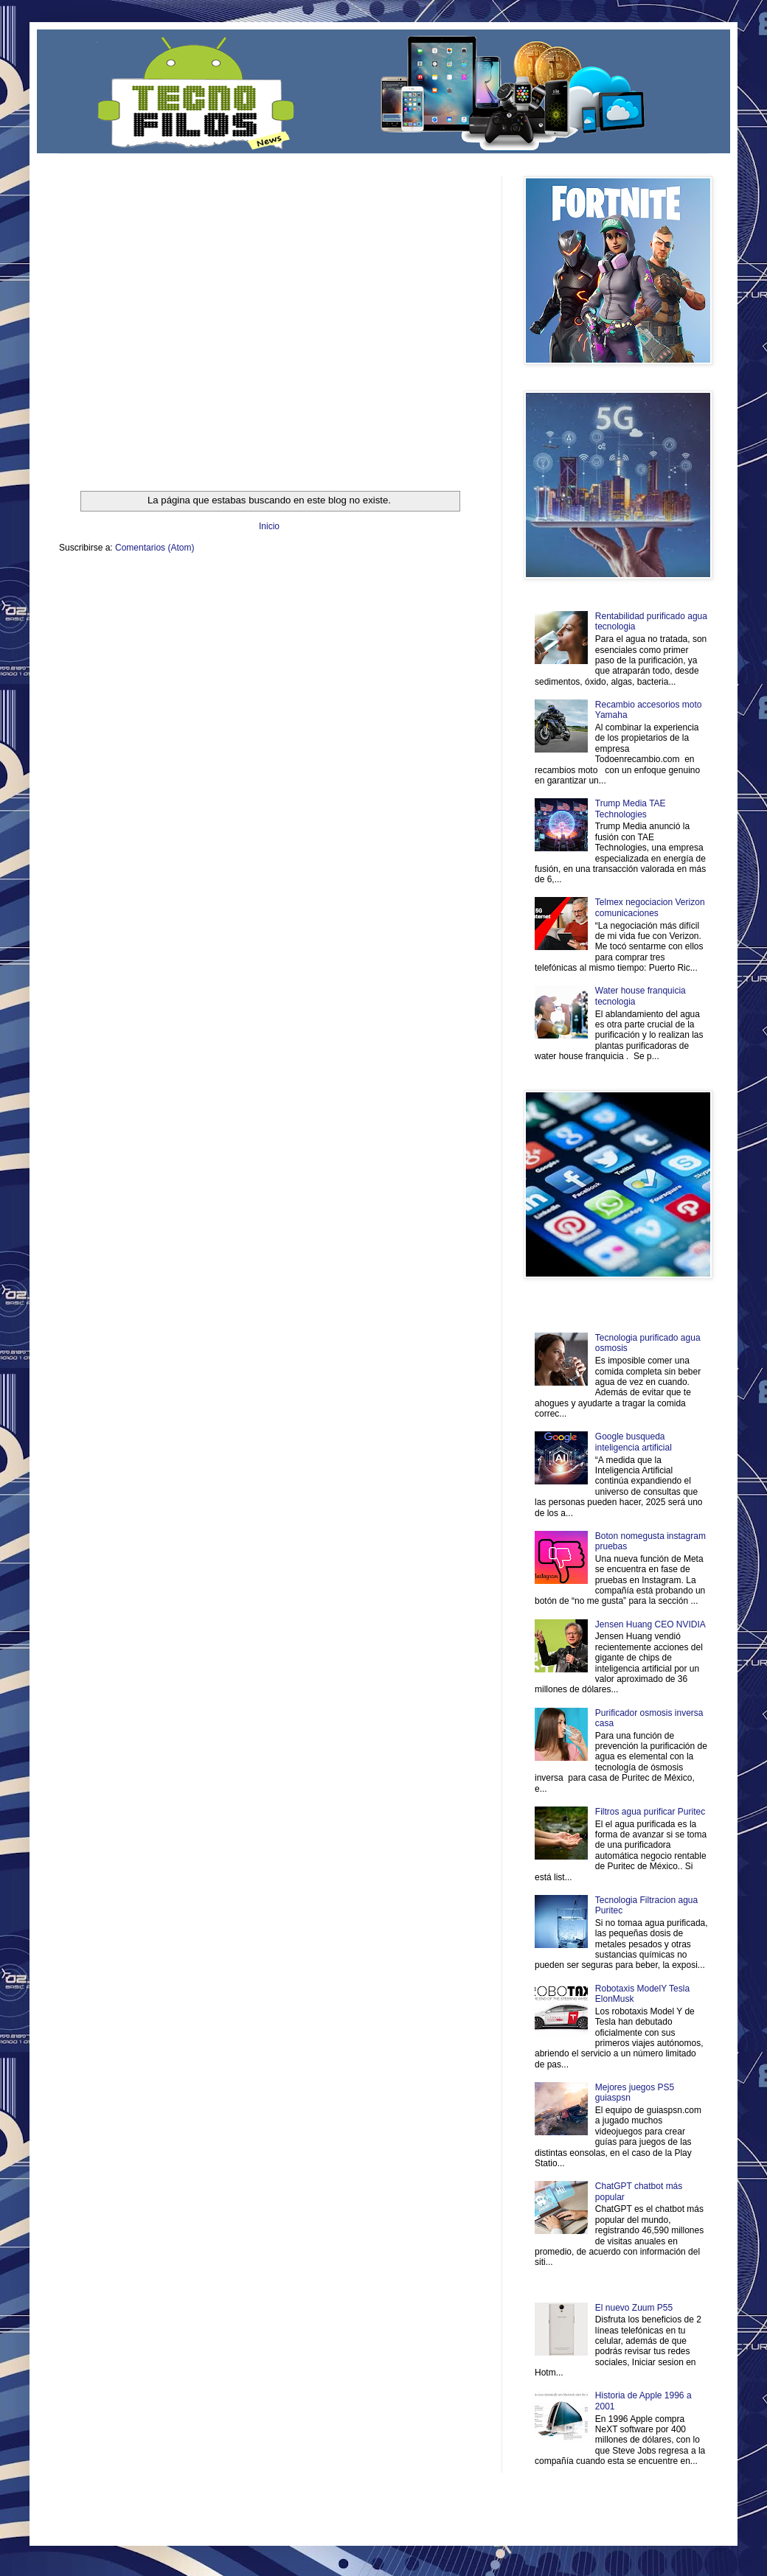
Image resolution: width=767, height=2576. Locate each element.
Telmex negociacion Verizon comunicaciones (650, 907)
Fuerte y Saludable (212, 594)
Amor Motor (448, 607)
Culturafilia (410, 607)
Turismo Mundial (213, 607)
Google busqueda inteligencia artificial (633, 1441)
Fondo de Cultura (365, 583)
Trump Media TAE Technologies (630, 808)
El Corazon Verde (362, 607)
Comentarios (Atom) (154, 547)
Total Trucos (265, 594)
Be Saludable (139, 583)
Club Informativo (308, 583)
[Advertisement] (138, 314)
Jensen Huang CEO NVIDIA (650, 1624)
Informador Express (247, 583)
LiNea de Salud (187, 583)
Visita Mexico (309, 607)
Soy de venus (157, 594)
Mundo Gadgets (353, 594)
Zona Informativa (86, 583)
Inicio (269, 526)
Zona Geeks (416, 583)
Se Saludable (264, 607)
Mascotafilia (101, 607)
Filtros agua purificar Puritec (650, 1812)
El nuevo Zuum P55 (634, 2308)
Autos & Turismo (408, 594)
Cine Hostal (307, 594)
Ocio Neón (115, 594)
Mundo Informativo (153, 607)
